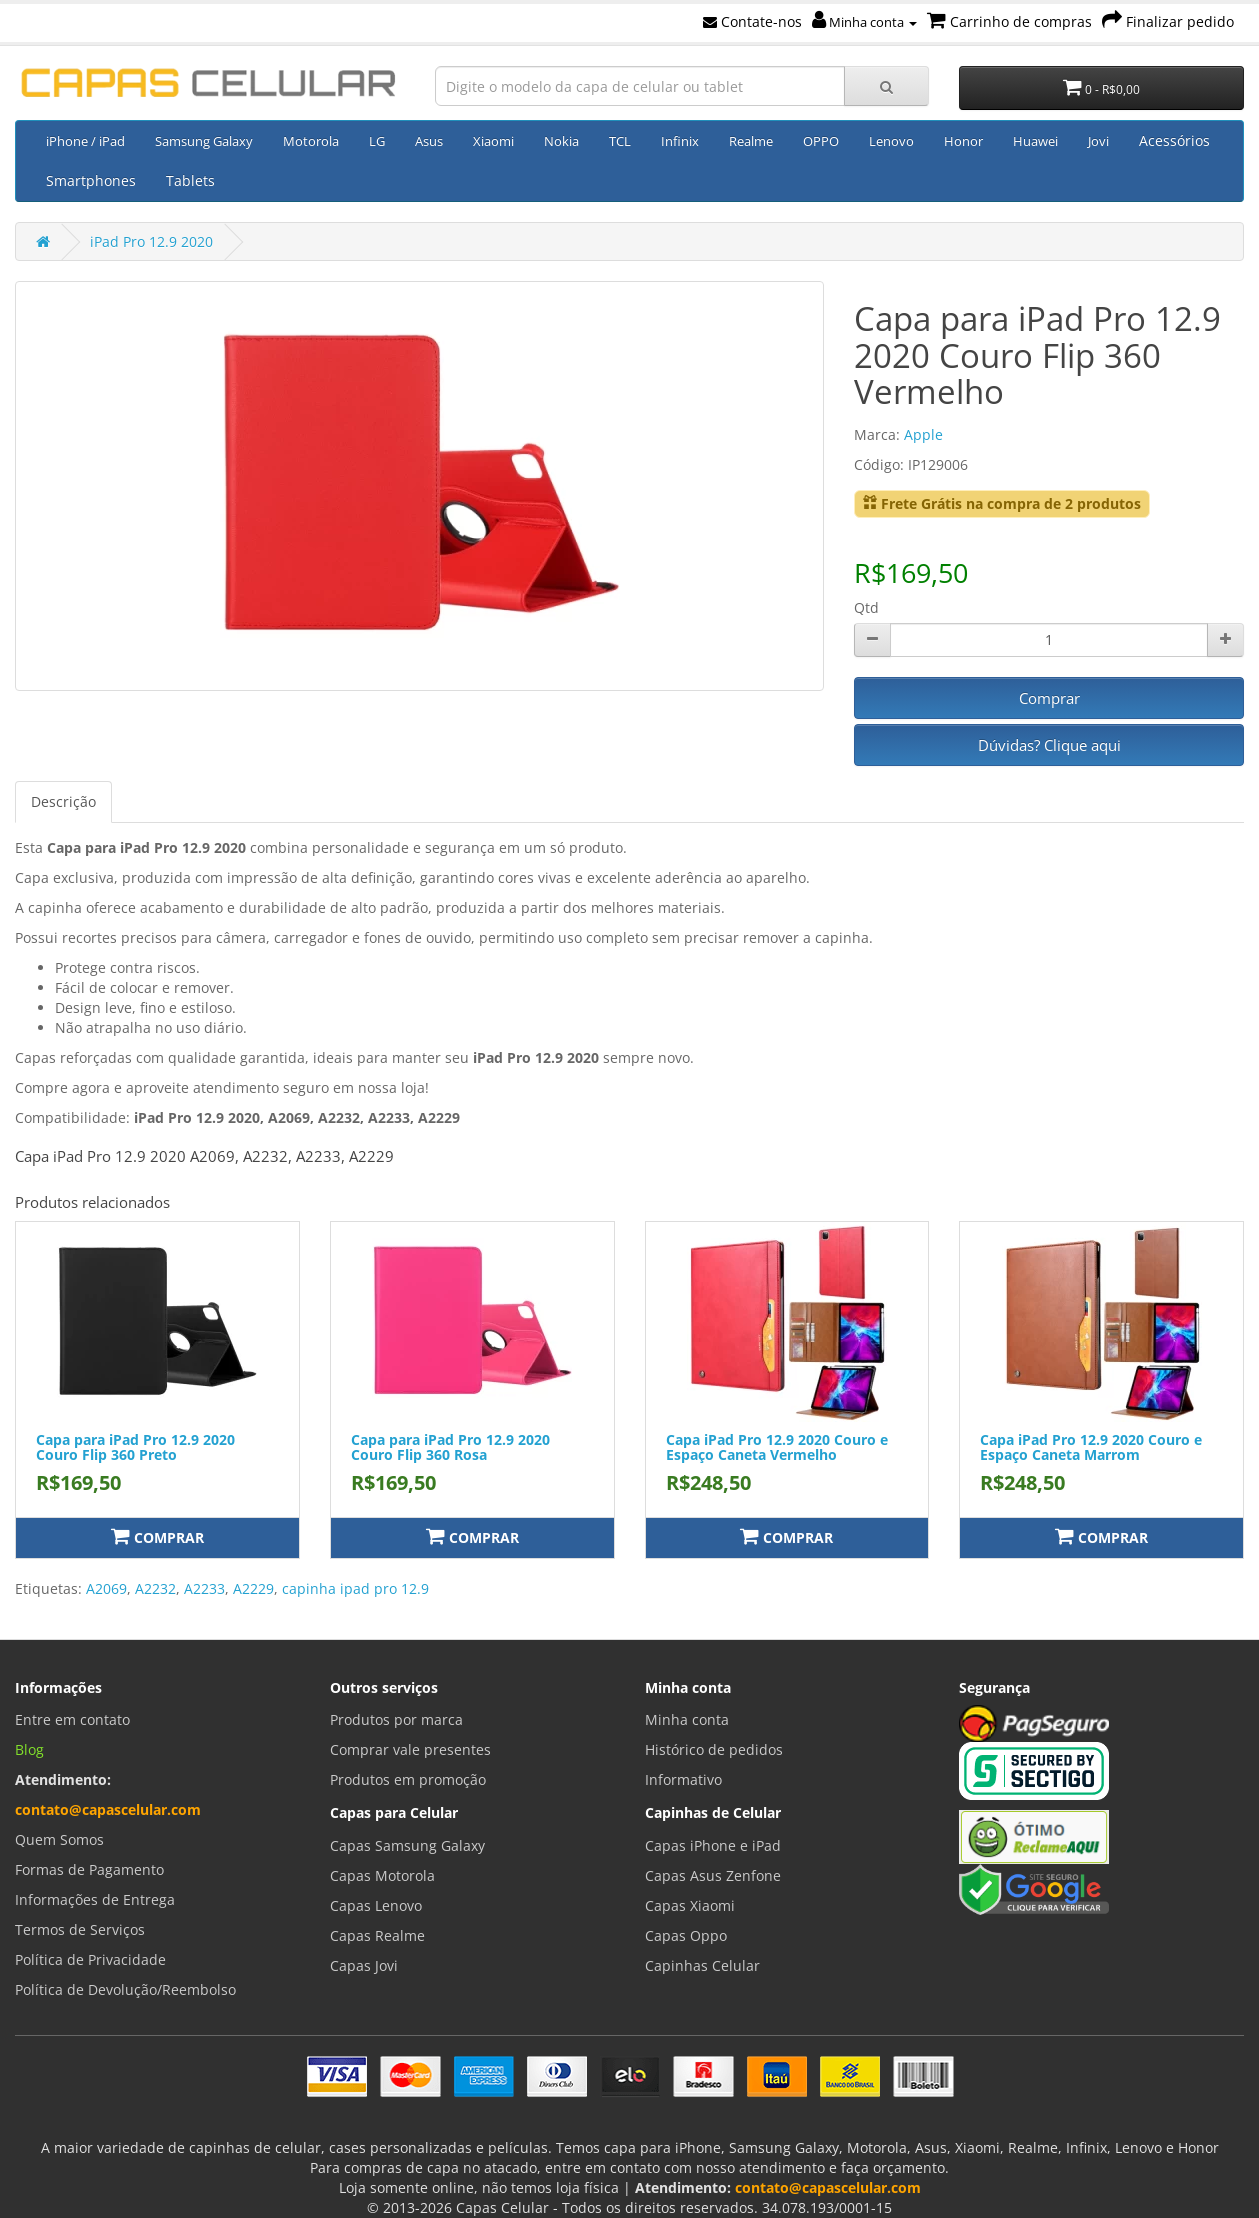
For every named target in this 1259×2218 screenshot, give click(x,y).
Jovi (1098, 141)
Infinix (680, 141)
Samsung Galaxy (204, 141)
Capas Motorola (382, 1875)
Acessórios (1174, 140)
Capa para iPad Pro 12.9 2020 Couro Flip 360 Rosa (450, 1447)
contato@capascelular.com (108, 1809)
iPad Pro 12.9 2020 (151, 241)
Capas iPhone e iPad (713, 1845)
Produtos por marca (396, 1719)
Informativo (683, 1779)
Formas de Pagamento (89, 1869)
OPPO (821, 141)
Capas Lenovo (376, 1905)
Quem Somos (59, 1839)
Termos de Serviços (80, 1929)
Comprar (1049, 698)
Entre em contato (72, 1719)
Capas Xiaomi (690, 1905)
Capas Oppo (686, 1935)
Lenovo (891, 141)
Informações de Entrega (95, 1899)
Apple (923, 434)
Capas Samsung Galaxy (407, 1845)
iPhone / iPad (85, 141)
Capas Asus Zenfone (713, 1875)
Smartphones (91, 180)
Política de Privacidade (90, 1959)
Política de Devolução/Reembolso (125, 1989)
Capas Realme (377, 1935)
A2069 (106, 1588)
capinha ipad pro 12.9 (355, 1588)
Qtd (866, 607)
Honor (963, 141)
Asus (429, 141)
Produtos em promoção (408, 1779)
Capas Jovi (364, 1965)
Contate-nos (752, 21)
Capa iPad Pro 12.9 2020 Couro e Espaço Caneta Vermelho (777, 1447)
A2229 (253, 1588)
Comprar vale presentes (410, 1749)
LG (377, 141)
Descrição (63, 801)
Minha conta (864, 22)
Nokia (561, 141)
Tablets (190, 180)
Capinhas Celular (702, 1965)
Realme (751, 141)
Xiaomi (493, 141)
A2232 (155, 1588)
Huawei (1035, 141)
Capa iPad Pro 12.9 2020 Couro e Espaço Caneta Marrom (1091, 1447)
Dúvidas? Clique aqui (1049, 745)
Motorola (311, 141)
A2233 (204, 1588)
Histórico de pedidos (714, 1749)
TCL (620, 141)
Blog (29, 1749)
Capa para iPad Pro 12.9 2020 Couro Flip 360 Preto (135, 1447)
